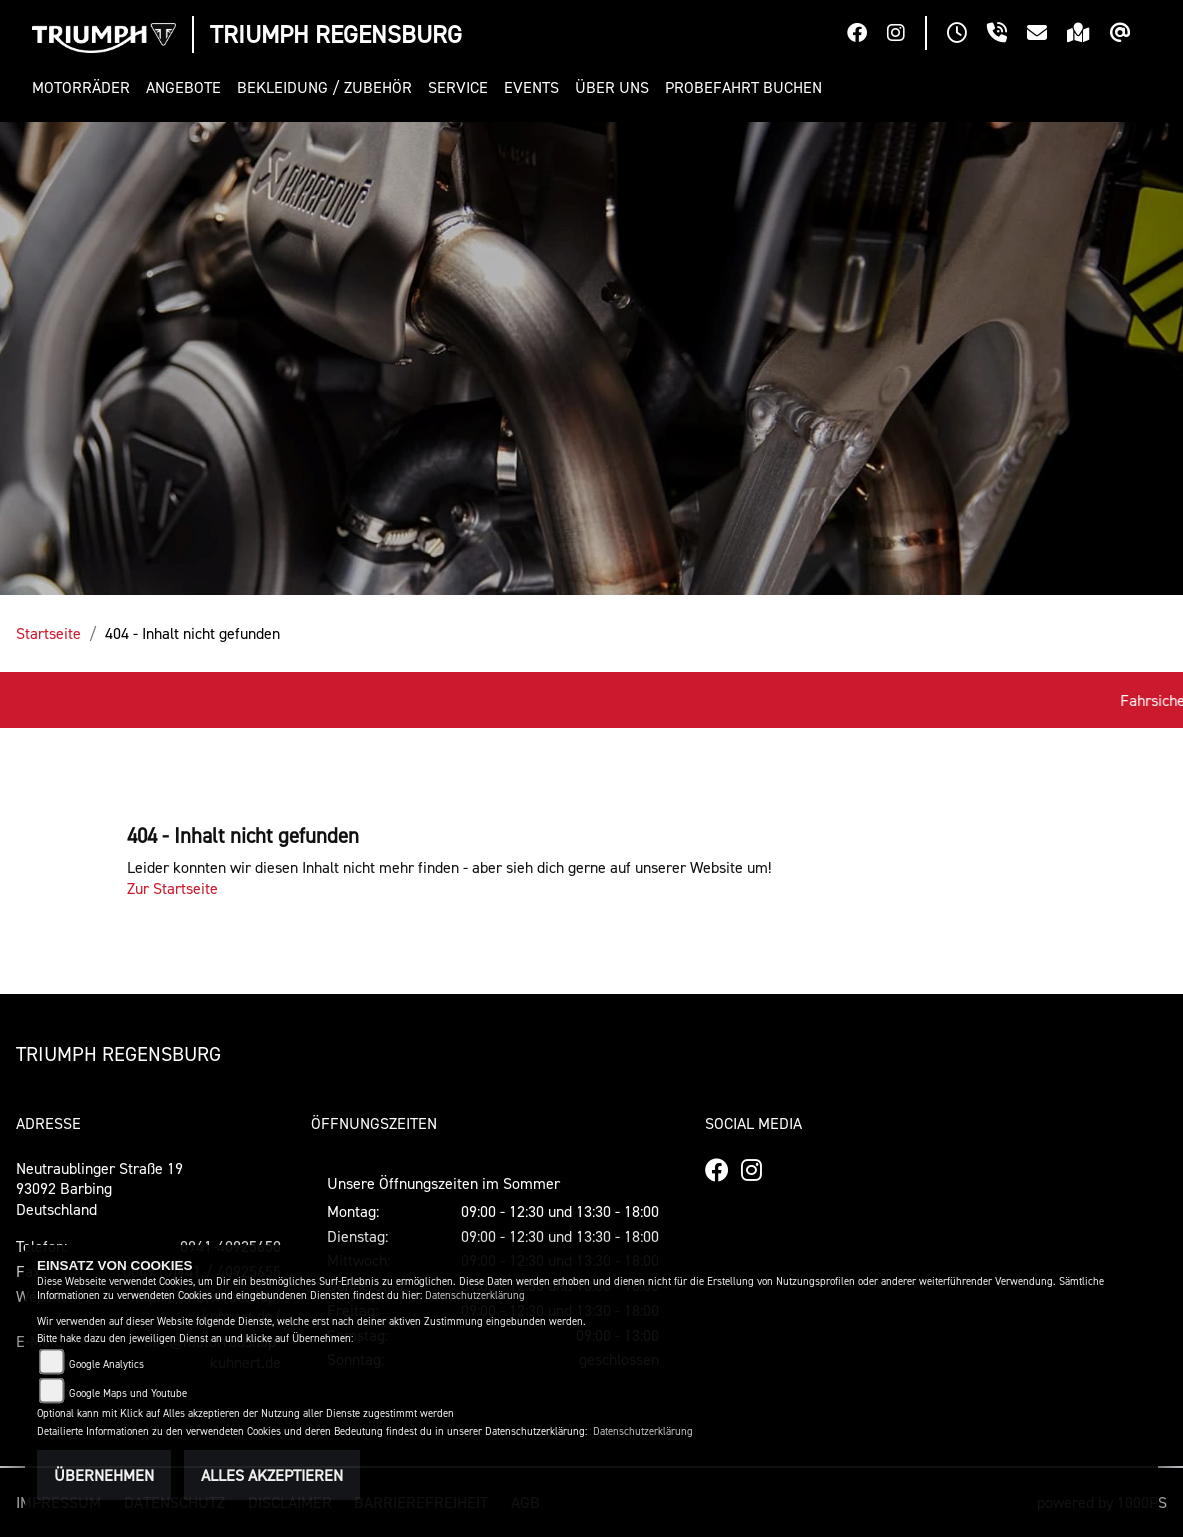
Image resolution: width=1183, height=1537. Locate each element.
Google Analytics (106, 1364)
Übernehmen (104, 1475)
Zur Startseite (172, 888)
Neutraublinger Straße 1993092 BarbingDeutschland (99, 1189)
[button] (85, 87)
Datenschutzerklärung (475, 1295)
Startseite (48, 633)
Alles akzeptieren (272, 1475)
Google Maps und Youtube (128, 1393)
